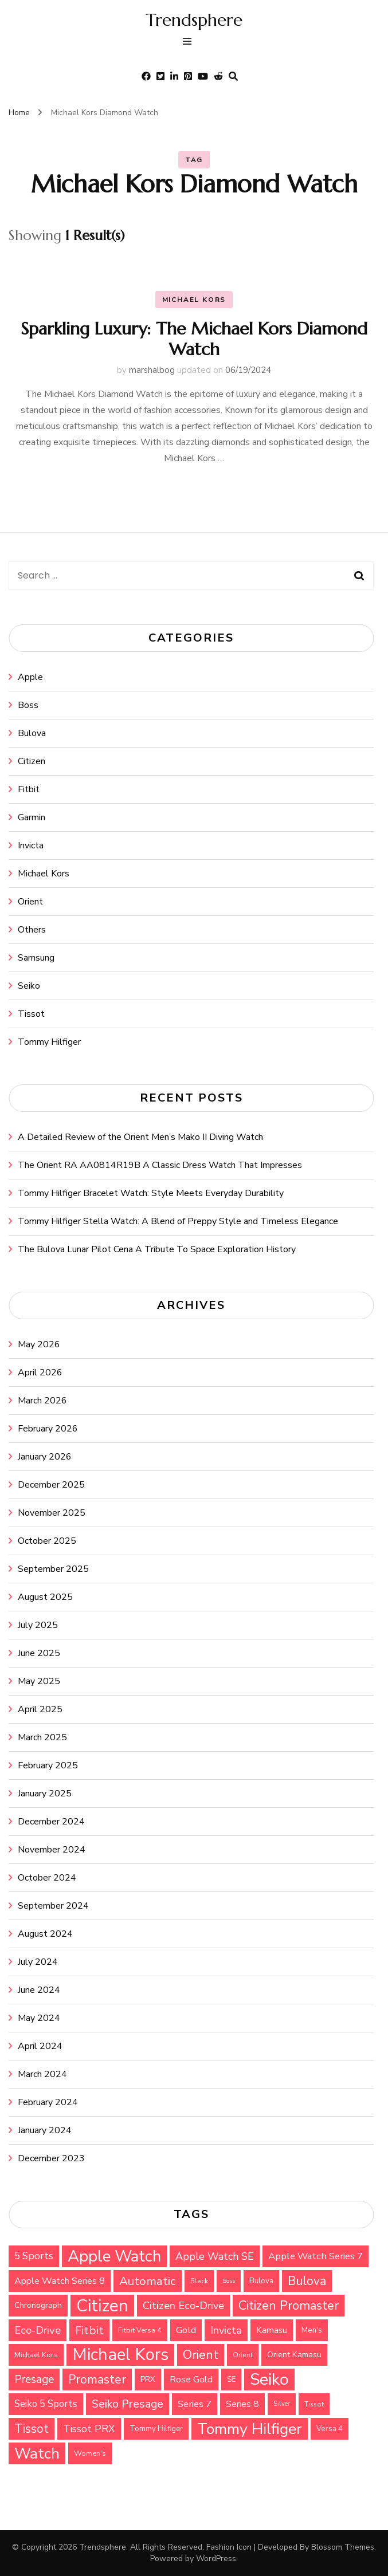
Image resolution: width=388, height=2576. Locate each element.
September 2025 (53, 1569)
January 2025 (45, 1793)
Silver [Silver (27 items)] (281, 2404)
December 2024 (51, 1821)
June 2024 (39, 1990)
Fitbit (29, 789)
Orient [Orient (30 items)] (243, 2354)
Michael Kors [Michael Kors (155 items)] (120, 2355)
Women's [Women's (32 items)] (90, 2453)
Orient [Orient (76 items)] (200, 2354)
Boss (28, 705)
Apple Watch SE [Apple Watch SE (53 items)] (214, 2256)
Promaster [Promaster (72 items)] (97, 2380)
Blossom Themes (342, 2547)
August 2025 (45, 1597)
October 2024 (47, 1877)
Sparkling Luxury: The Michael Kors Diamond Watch (194, 339)
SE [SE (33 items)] (231, 2379)
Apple (30, 677)
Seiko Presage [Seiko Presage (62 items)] (127, 2404)
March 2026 (42, 1400)
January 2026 (45, 1456)
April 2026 (40, 1372)
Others (32, 929)
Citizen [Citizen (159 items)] (102, 2306)
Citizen (31, 761)
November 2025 (51, 1513)
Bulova (32, 733)
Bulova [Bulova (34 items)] (261, 2281)
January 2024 (45, 2130)
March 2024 (42, 2074)
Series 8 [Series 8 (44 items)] (242, 2404)
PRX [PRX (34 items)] (147, 2379)
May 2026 (39, 1344)
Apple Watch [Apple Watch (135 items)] (114, 2256)
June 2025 (39, 1653)
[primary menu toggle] (190, 43)
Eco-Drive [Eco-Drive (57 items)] (37, 2330)
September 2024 (53, 1905)
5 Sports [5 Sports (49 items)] (33, 2256)
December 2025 (51, 1484)
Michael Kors (194, 299)
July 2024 (38, 1962)
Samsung (36, 957)
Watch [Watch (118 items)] (37, 2453)
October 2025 (47, 1541)
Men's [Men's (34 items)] (311, 2330)
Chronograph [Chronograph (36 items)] (38, 2305)
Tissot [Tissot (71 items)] (31, 2429)
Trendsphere (194, 19)
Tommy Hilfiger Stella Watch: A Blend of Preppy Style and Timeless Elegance (178, 1221)
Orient (30, 901)
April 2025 (40, 1709)
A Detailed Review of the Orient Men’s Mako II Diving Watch (140, 1137)
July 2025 (38, 1625)
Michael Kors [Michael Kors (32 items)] (36, 2355)
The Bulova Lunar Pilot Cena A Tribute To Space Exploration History (157, 1249)
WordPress (216, 2558)
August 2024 (45, 1934)
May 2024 (39, 2018)
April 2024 (40, 2046)
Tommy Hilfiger (49, 1042)
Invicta (31, 845)
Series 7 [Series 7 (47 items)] (194, 2403)
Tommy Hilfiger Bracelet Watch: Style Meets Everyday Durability (151, 1193)
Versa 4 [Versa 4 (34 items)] (329, 2429)
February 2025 (48, 1765)
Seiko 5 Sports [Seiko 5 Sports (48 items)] (45, 2403)
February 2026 (48, 1428)
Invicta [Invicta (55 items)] (226, 2330)
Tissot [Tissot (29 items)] (314, 2404)
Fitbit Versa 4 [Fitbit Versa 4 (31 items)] (140, 2330)
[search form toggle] (233, 76)
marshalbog (152, 370)
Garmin (31, 817)
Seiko (29, 986)
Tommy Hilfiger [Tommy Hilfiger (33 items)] (156, 2429)
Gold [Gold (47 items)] (186, 2330)
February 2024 (48, 2102)
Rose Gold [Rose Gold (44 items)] (191, 2379)
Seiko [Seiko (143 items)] (269, 2379)
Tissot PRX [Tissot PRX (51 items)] (89, 2429)
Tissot (31, 1014)
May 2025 (39, 1681)
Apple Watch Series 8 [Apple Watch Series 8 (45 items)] (59, 2281)
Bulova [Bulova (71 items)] (307, 2281)
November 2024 (51, 1849)
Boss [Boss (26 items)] (228, 2280)
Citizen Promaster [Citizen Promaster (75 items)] (288, 2305)
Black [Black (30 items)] (199, 2281)
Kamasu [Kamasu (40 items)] (271, 2330)
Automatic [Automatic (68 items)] (147, 2281)
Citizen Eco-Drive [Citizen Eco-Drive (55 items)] (183, 2305)
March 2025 (42, 1737)
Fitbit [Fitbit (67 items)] (89, 2330)
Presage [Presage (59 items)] (34, 2379)
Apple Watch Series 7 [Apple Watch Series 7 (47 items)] (315, 2256)
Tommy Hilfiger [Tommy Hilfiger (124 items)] (249, 2428)
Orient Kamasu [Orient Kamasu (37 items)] (294, 2354)
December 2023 (51, 2158)
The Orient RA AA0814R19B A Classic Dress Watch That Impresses (160, 1165)
